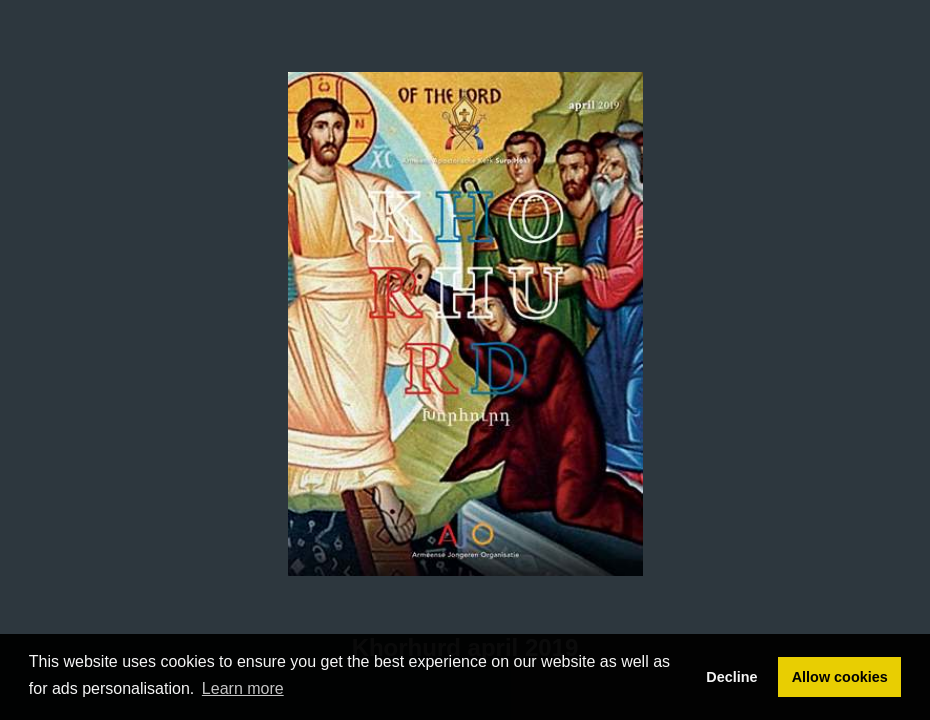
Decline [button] (731, 677)
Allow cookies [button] (840, 677)
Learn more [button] (243, 688)
